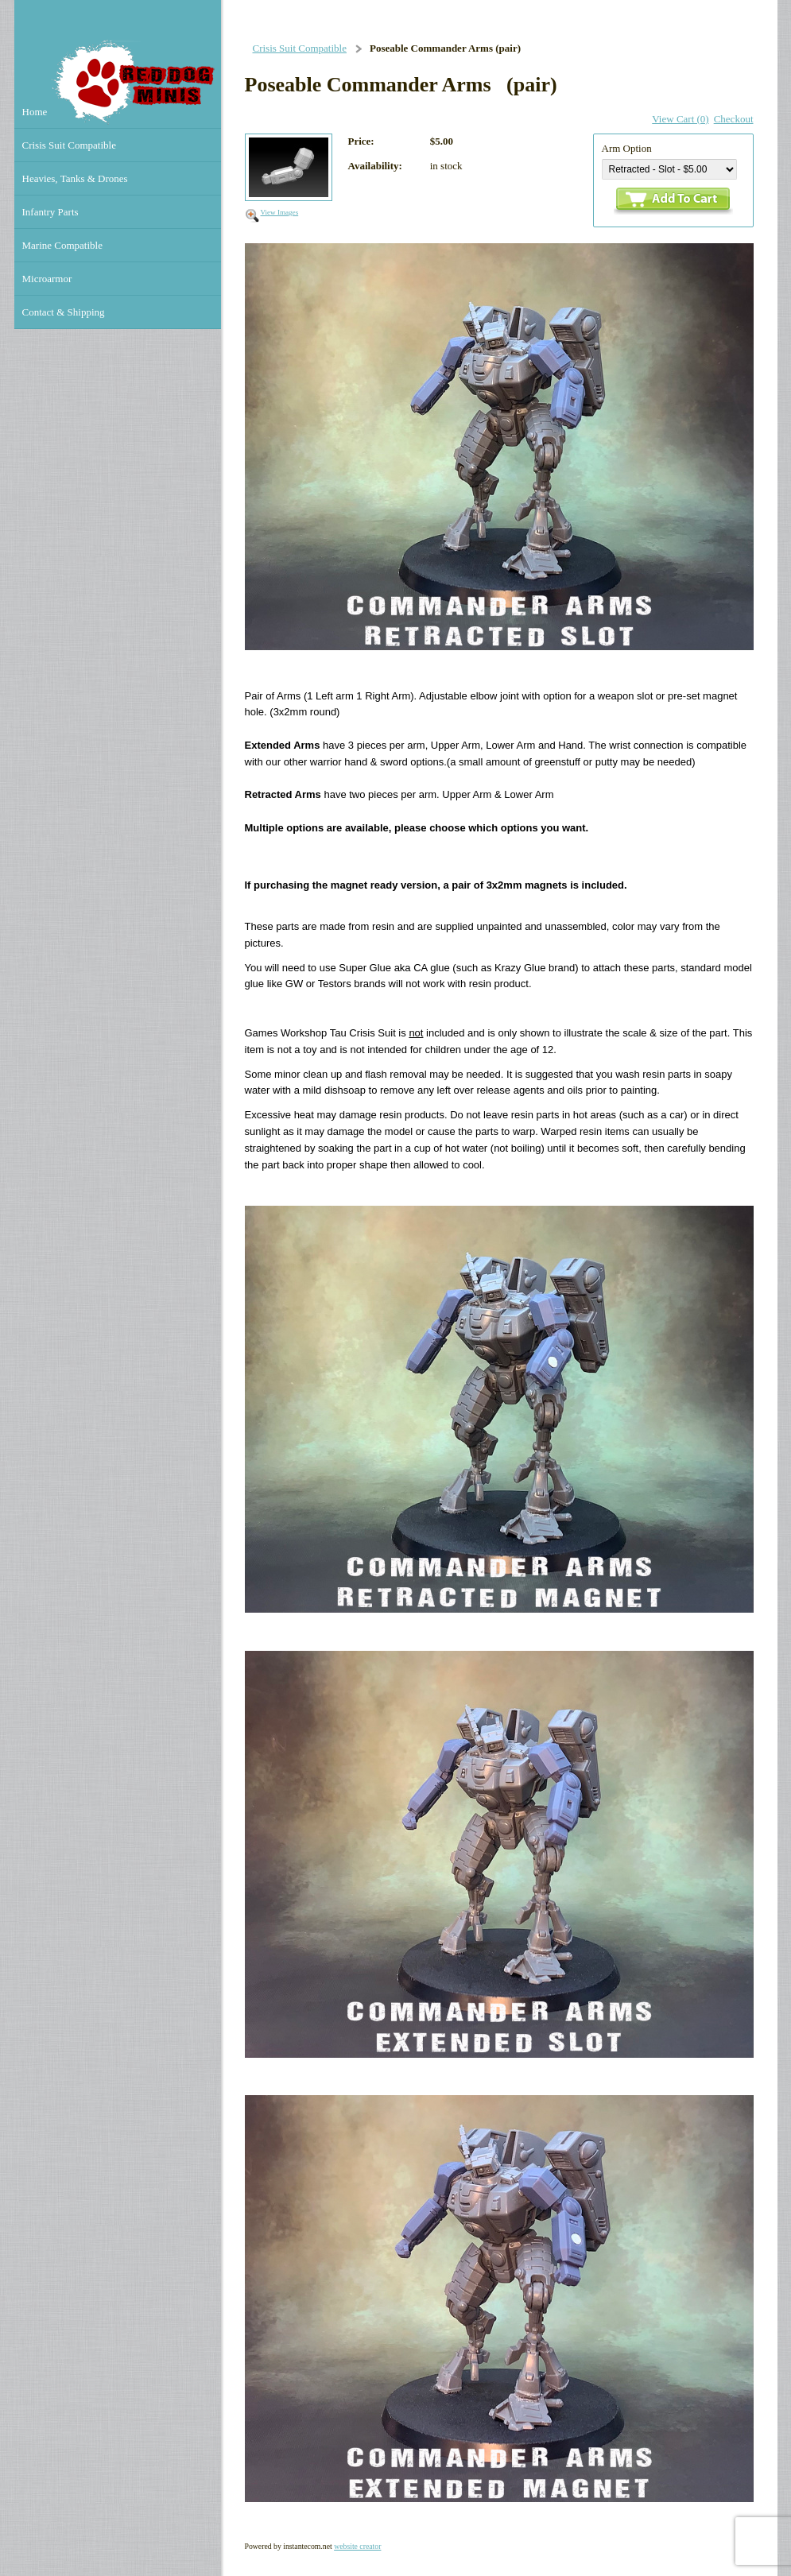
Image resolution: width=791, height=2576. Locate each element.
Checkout (734, 119)
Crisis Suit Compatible (300, 48)
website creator (357, 2546)
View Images (280, 212)
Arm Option (627, 148)
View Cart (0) (680, 119)
